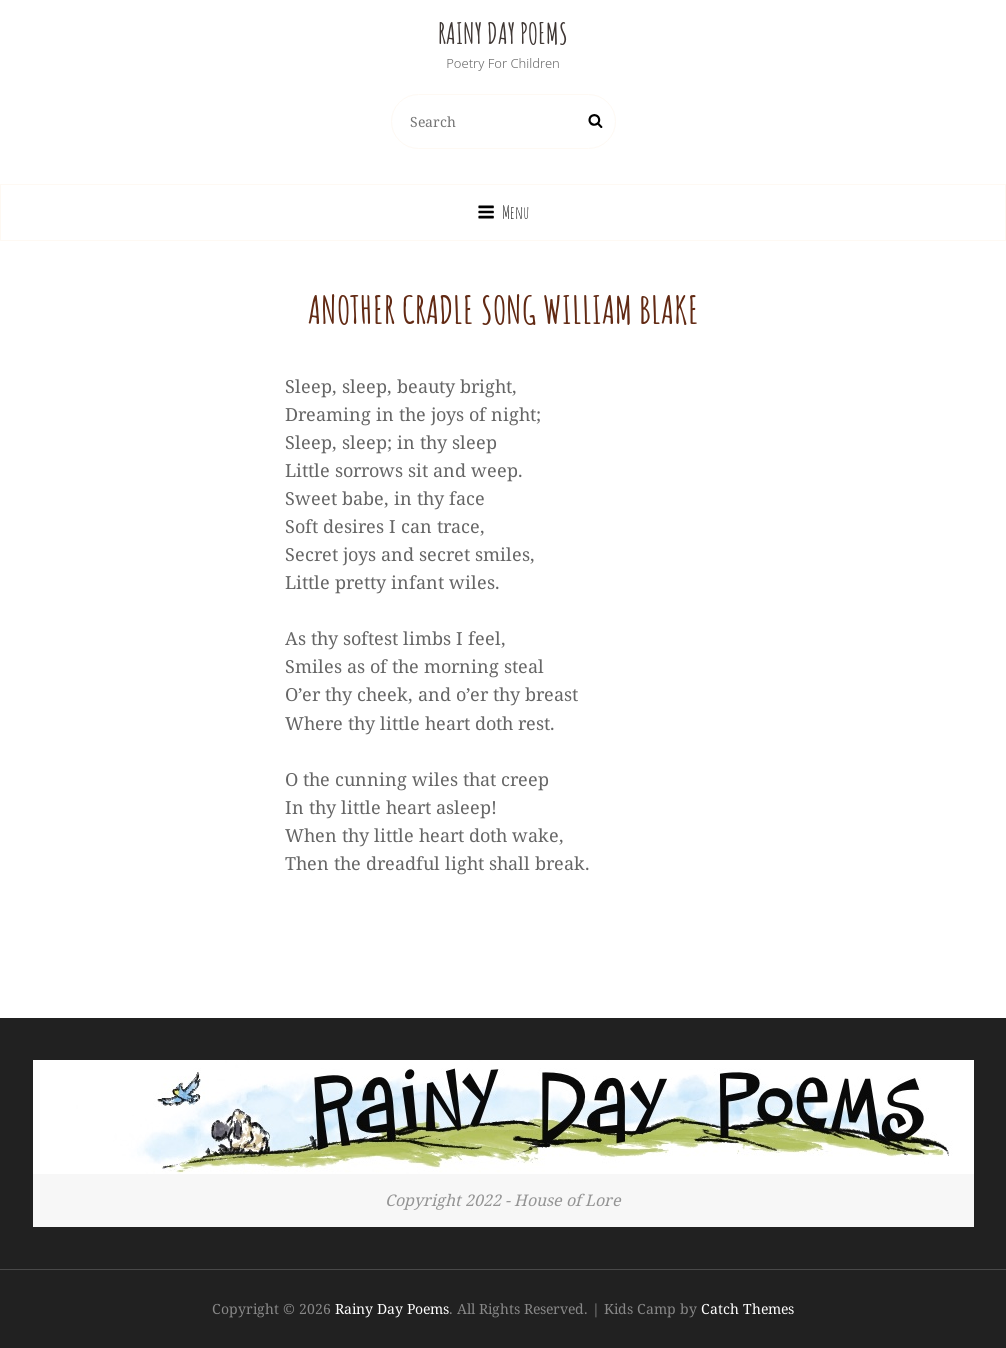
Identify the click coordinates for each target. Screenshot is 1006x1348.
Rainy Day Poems (503, 33)
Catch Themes (747, 1308)
